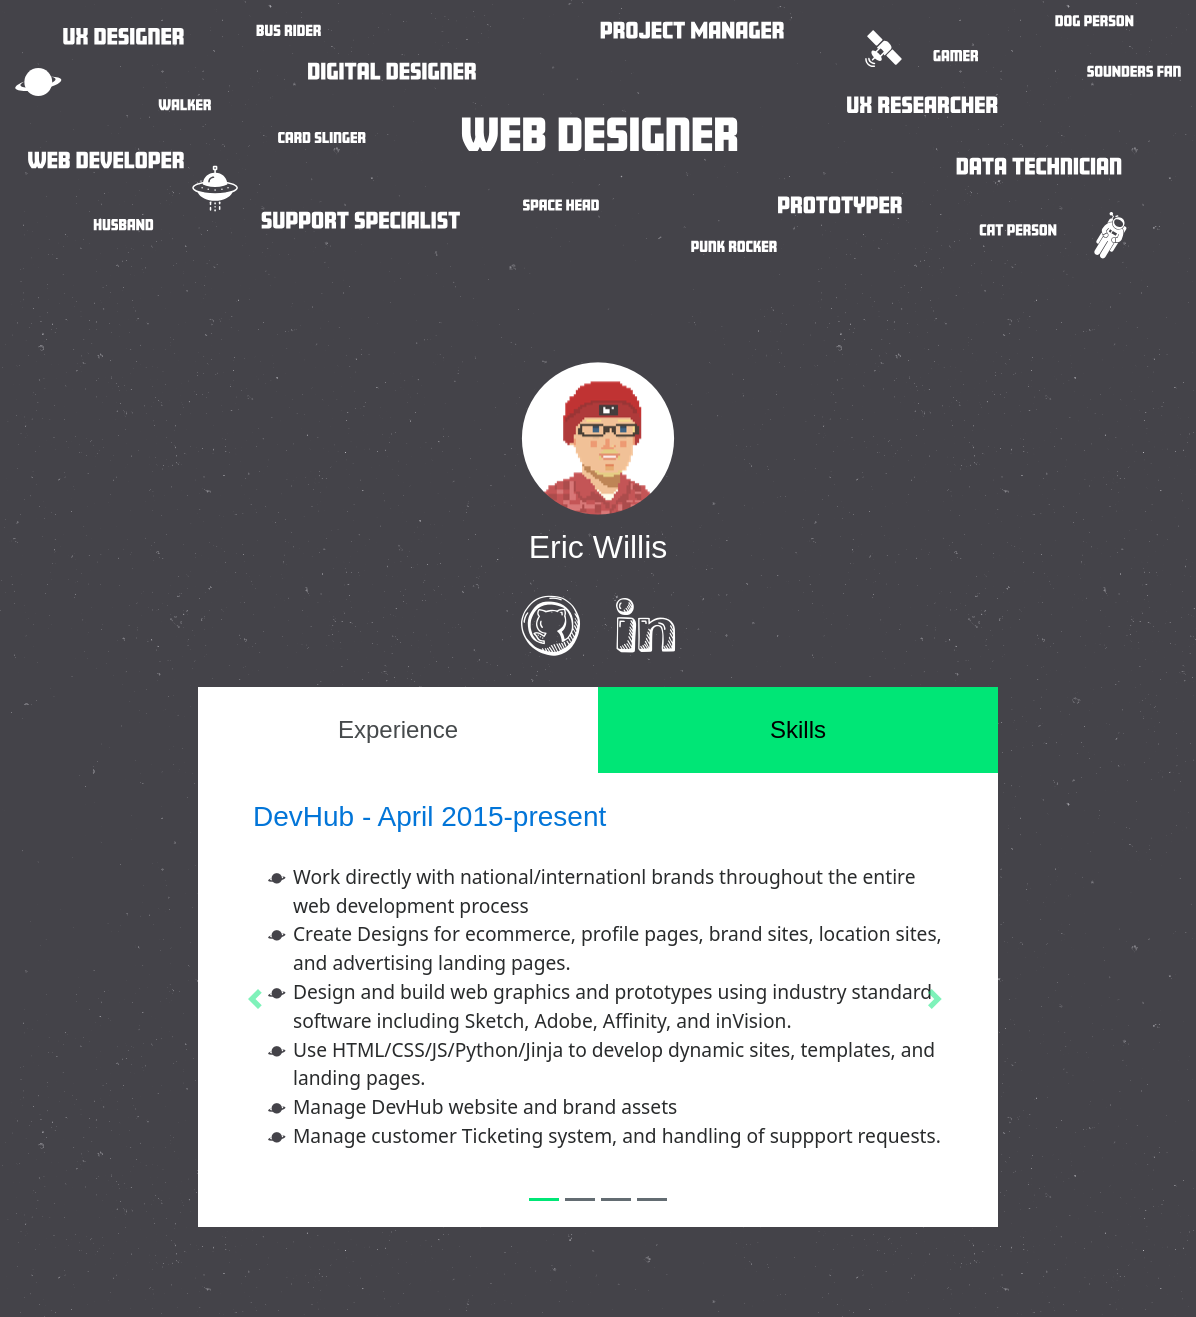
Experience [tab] (398, 729)
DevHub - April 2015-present (429, 816)
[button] (258, 999)
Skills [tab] (798, 729)
